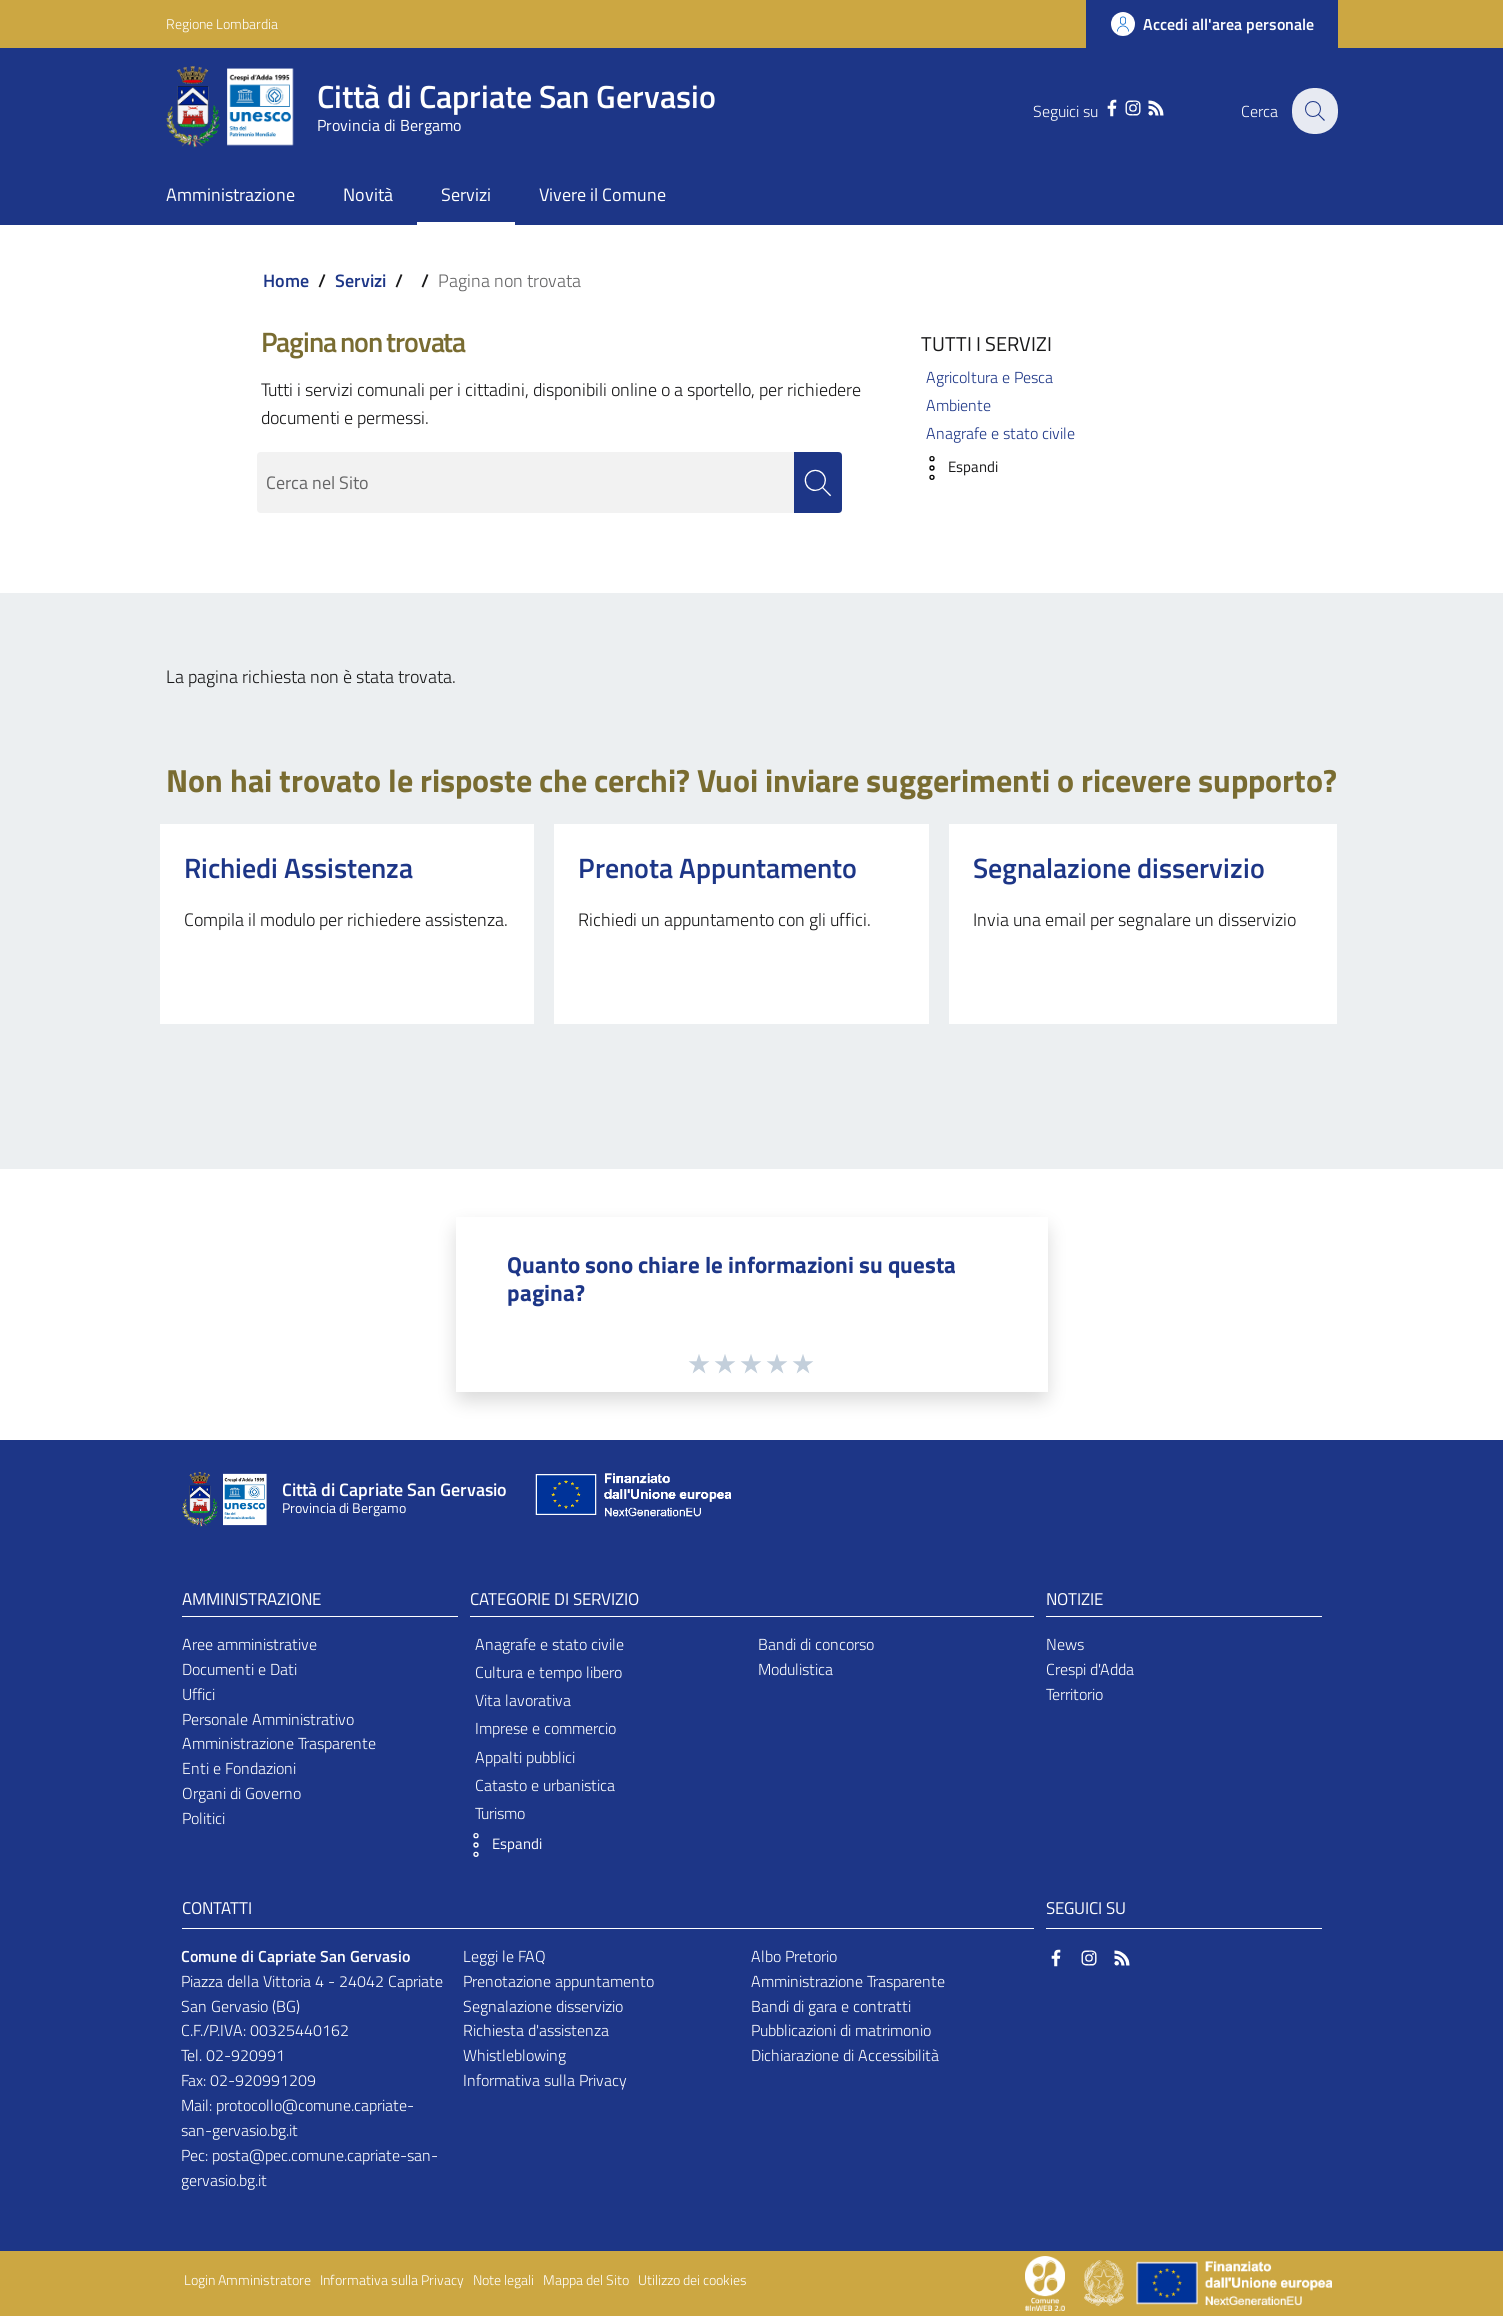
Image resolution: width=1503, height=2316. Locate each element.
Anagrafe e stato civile (1000, 433)
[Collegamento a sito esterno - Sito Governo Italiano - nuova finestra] (1105, 2281)
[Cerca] (1314, 111)
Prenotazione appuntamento (558, 1981)
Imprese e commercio (545, 1728)
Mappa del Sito (586, 2280)
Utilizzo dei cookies (692, 2280)
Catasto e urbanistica (545, 1785)
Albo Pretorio (794, 1956)
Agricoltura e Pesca (989, 377)
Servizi (360, 280)
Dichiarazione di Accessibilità (845, 2055)
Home (286, 280)
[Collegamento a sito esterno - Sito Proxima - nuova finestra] (1045, 2281)
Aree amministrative (249, 1644)
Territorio (1074, 1694)
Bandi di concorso (816, 1644)
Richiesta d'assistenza (536, 2030)
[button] (954, 468)
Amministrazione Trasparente (279, 1743)
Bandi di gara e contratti (831, 2006)
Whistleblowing (514, 2055)
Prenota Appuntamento (717, 867)
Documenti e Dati (239, 1669)
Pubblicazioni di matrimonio (841, 2030)
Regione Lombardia (222, 23)
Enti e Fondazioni (239, 1768)
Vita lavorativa (523, 1700)
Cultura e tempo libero (548, 1672)
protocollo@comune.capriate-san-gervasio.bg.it (297, 2117)
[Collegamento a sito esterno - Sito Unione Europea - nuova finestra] (631, 1499)
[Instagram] (1129, 106)
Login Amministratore (247, 2280)
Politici (203, 1818)
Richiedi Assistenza (298, 867)
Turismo (500, 1813)
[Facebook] (1107, 106)
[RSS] (1152, 106)
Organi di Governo (241, 1793)
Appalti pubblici (525, 1757)
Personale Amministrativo (268, 1719)
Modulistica (795, 1669)
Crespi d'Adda (1090, 1669)
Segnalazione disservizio (1119, 867)
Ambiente (958, 405)
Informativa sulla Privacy (545, 2080)
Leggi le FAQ (504, 1956)
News (1065, 1644)
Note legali (503, 2280)
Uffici (198, 1694)
